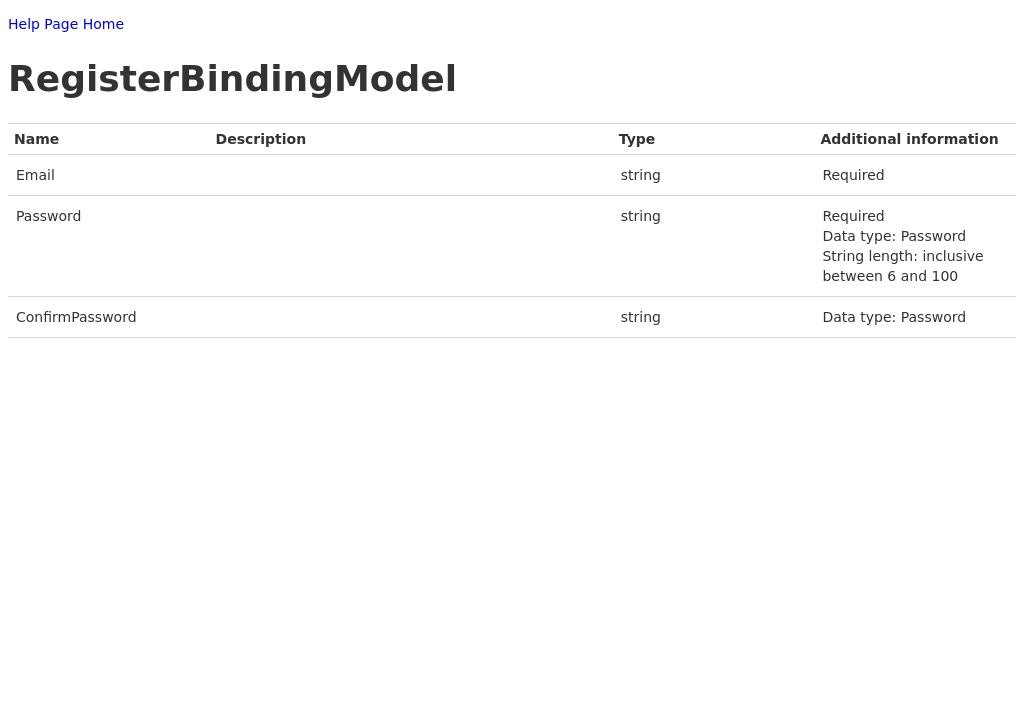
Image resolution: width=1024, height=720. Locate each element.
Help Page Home (66, 24)
